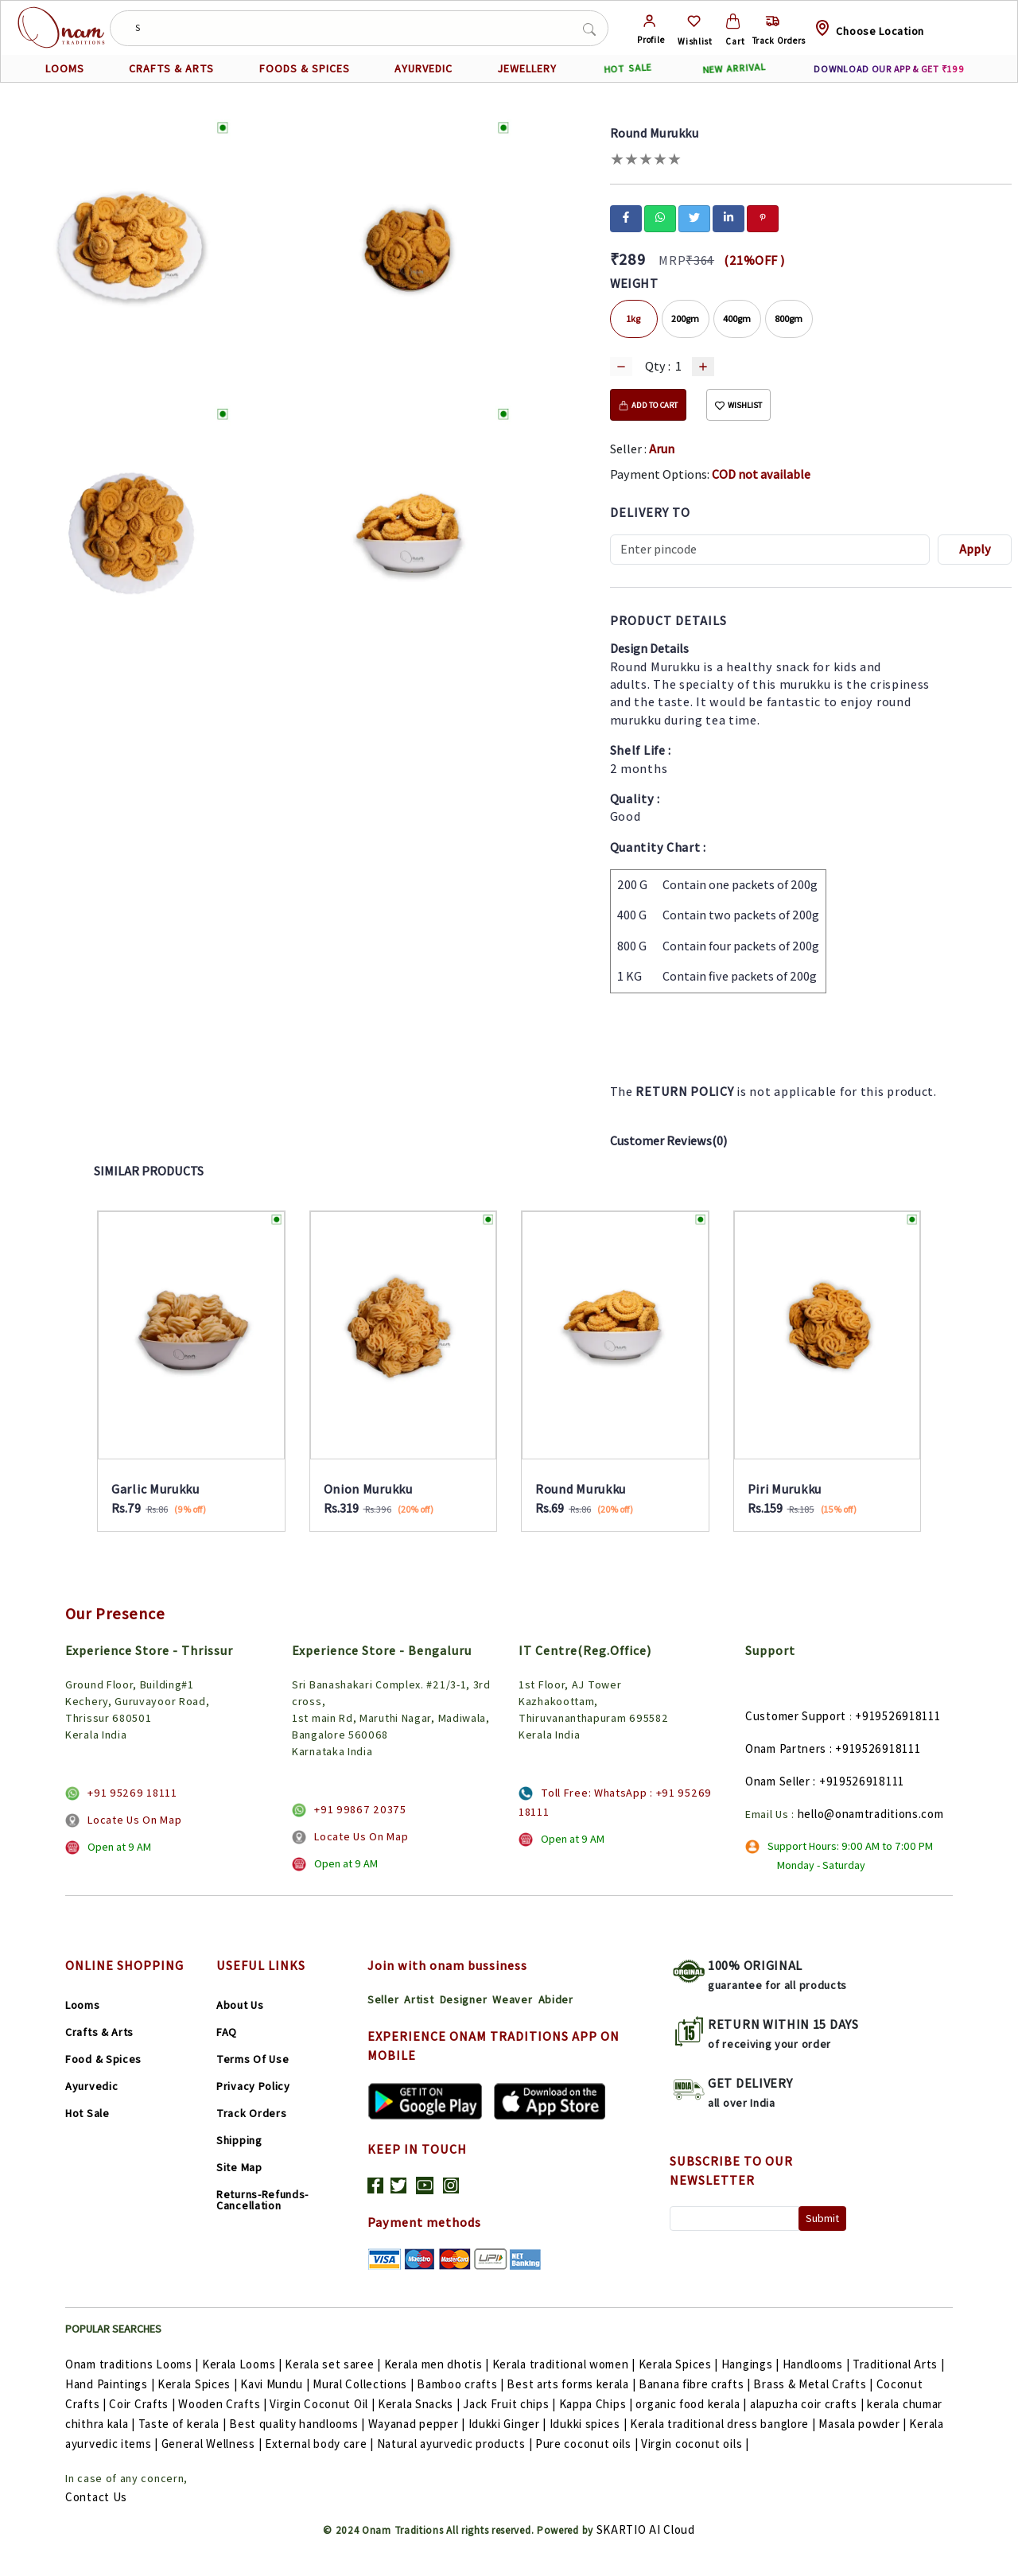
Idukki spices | (590, 2423)
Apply (975, 549)
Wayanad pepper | (418, 2423)
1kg (633, 318)
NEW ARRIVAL (734, 68)
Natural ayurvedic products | (456, 2443)
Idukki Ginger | (509, 2423)
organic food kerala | (692, 2403)
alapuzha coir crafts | (808, 2403)
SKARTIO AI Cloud (645, 2529)
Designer (464, 1999)
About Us (240, 2005)
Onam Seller (777, 1781)
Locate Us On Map (134, 1820)
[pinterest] (762, 217)
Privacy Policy (253, 2086)
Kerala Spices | (680, 2364)
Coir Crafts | (143, 2403)
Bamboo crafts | (462, 2383)
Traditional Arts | (899, 2364)
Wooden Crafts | (224, 2403)
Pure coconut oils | (588, 2443)
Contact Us (96, 2496)
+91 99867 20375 (360, 1809)
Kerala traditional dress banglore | (724, 2423)
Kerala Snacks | (420, 2403)
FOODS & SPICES (304, 68)
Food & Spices (103, 2059)
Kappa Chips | (597, 2403)
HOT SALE (628, 68)
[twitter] (694, 217)
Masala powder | (863, 2423)
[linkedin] (728, 217)
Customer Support (795, 1715)
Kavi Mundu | (276, 2383)
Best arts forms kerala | (573, 2383)
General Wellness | (213, 2443)
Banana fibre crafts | (696, 2383)
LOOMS (64, 68)
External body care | (321, 2443)
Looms (82, 2005)
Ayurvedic (91, 2086)
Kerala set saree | (334, 2364)
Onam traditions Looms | (133, 2364)
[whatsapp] (660, 217)
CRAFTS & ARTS (171, 68)
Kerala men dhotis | (438, 2364)
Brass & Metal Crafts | (814, 2383)
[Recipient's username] (770, 549)
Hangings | (752, 2364)
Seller (382, 1999)
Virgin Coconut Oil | (324, 2403)
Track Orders (251, 2113)
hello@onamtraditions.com (871, 1813)
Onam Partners (785, 1748)
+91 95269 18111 (132, 1792)
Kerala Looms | (244, 2364)
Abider (555, 1999)
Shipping (239, 2140)
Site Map (239, 2167)
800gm (788, 318)
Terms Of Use (252, 2059)
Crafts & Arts (99, 2032)
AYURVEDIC (423, 68)
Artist (418, 1999)
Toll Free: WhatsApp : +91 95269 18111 (615, 1802)
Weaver (512, 1999)
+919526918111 (897, 1715)
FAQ (226, 2032)
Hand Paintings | (111, 2383)
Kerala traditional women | (565, 2364)
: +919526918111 (875, 1748)
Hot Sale (87, 2113)
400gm (737, 318)
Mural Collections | (365, 2383)
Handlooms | (818, 2364)
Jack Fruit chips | (510, 2403)
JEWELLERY (527, 68)
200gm (685, 318)
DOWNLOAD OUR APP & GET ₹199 (889, 69)
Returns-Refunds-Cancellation (262, 2200)
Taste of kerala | (184, 2423)
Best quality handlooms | (298, 2423)
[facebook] (625, 217)
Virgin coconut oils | (695, 2443)
